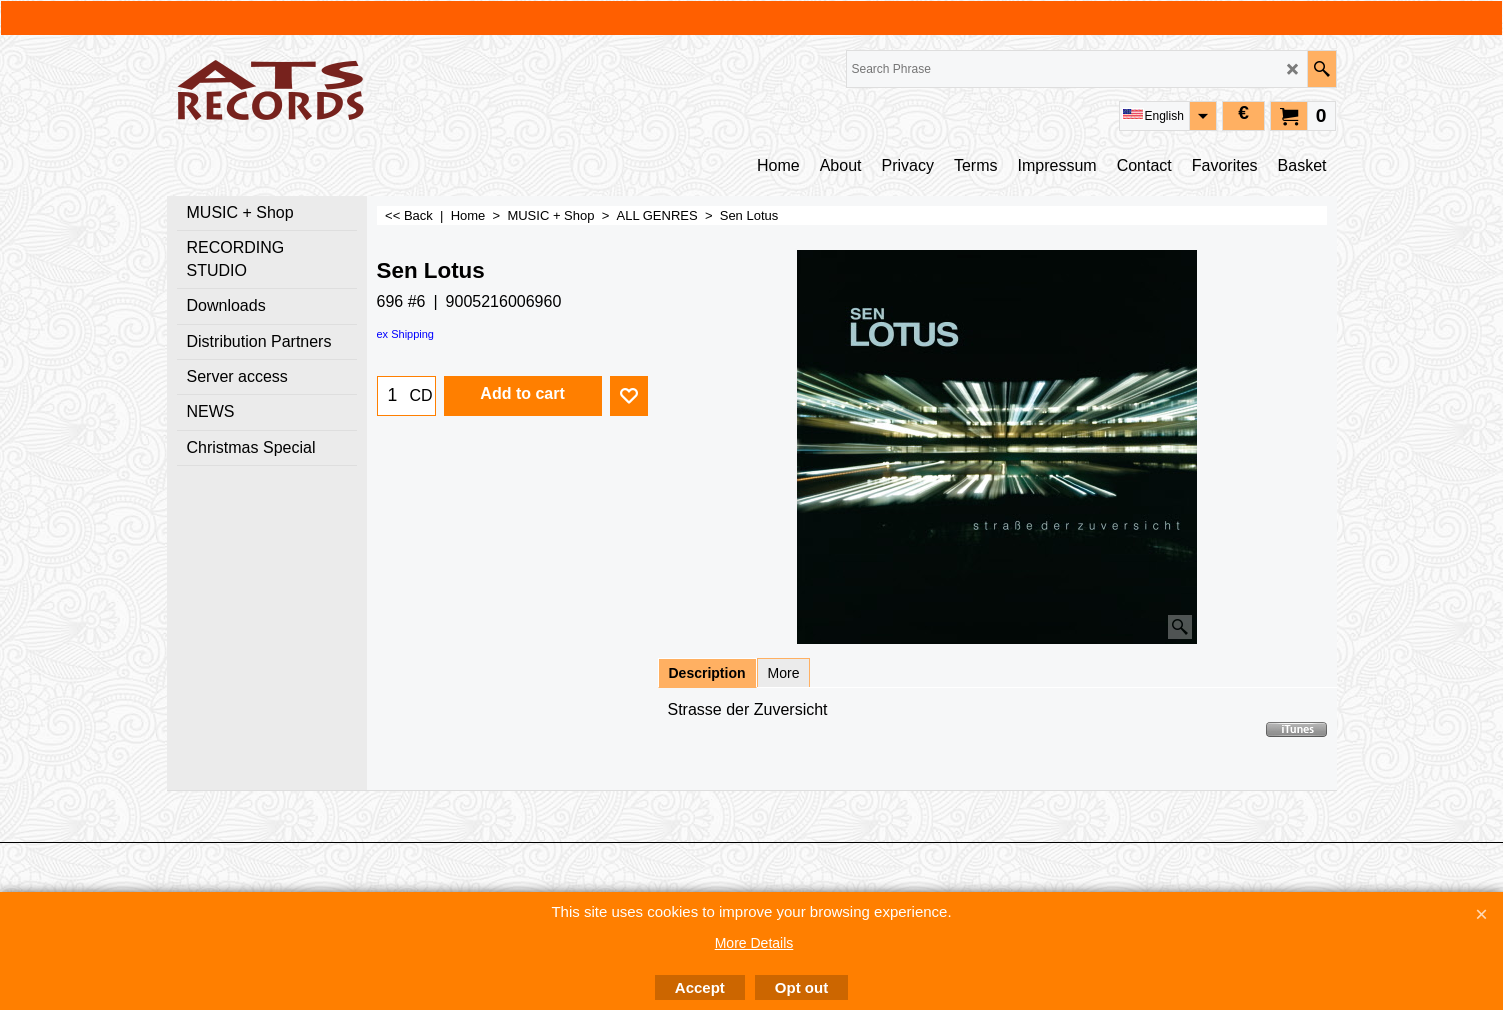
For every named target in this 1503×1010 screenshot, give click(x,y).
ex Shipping (406, 334)
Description (707, 673)
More (784, 673)
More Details (754, 943)
